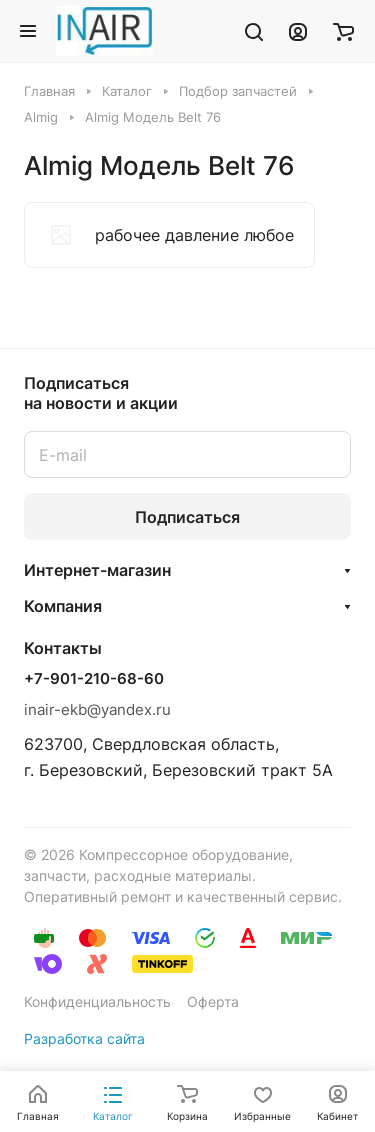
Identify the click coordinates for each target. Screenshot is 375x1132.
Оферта (213, 1001)
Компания (63, 606)
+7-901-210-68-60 (94, 679)
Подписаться (187, 517)
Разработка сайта (84, 1038)
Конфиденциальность (97, 1001)
